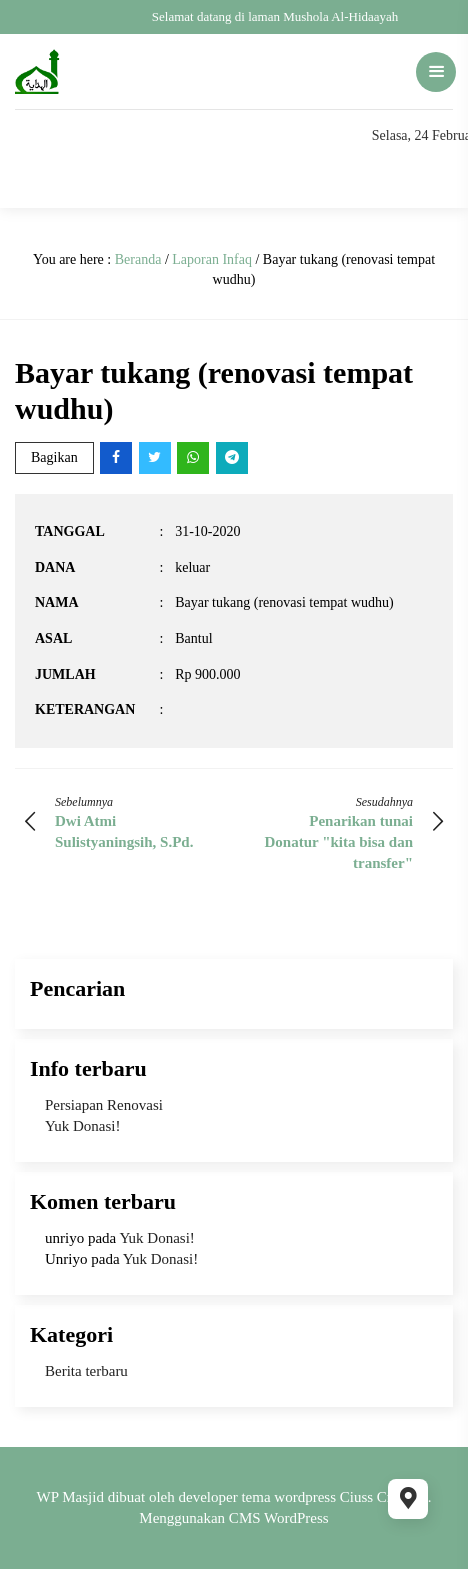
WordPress (296, 1518)
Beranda (138, 259)
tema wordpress (288, 1497)
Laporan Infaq (212, 259)
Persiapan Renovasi (104, 1105)
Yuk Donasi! (82, 1126)
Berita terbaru (86, 1371)
